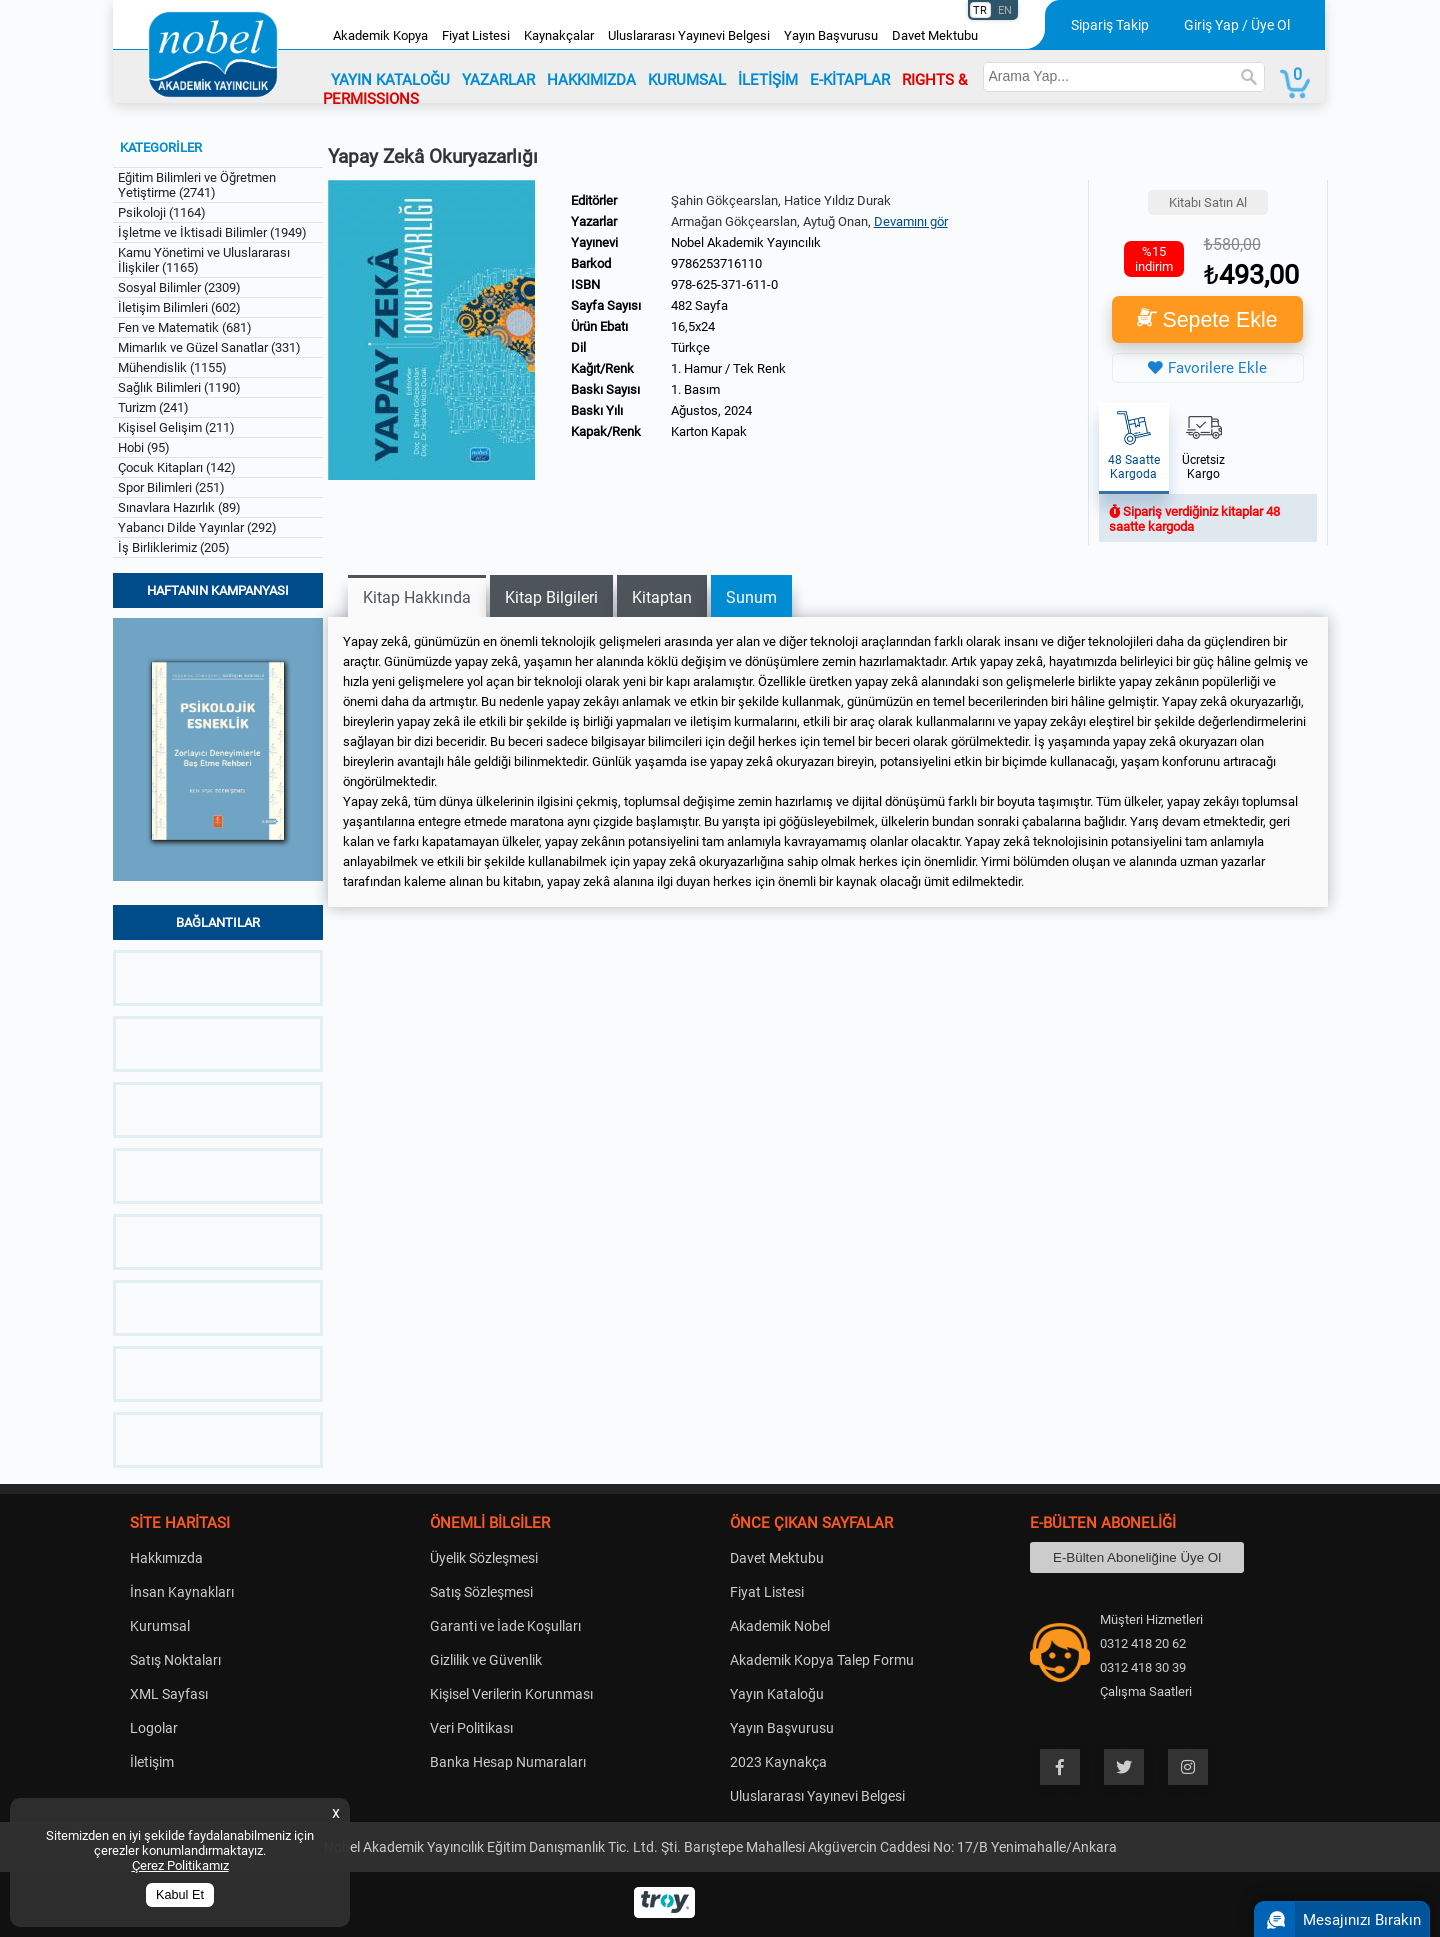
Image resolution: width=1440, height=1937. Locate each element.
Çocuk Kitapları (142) (177, 467)
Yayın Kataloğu (777, 1694)
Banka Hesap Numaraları (508, 1762)
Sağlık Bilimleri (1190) (179, 387)
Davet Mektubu (935, 35)
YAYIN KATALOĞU (390, 80)
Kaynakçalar (559, 35)
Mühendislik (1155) (172, 367)
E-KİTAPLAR (850, 80)
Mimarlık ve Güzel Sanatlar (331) (209, 347)
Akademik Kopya (380, 35)
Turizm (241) (153, 407)
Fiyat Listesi (476, 35)
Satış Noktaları (175, 1660)
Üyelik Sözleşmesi (484, 1558)
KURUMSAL (687, 80)
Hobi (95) (144, 447)
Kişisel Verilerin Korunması (511, 1694)
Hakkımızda (166, 1558)
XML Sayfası (169, 1694)
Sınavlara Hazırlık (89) (179, 507)
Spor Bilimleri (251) (171, 487)
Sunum (751, 597)
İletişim (152, 1762)
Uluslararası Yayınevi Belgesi (689, 35)
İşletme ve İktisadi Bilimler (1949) (212, 232)
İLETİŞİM (768, 80)
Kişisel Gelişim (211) (176, 427)
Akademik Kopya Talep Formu (822, 1660)
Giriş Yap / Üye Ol (1237, 25)
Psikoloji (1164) (162, 212)
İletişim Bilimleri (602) (179, 307)
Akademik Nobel (780, 1626)
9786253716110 (716, 263)
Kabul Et (180, 1895)
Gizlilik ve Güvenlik (486, 1660)
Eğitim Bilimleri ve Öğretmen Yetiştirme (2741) (197, 185)
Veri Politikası (471, 1728)
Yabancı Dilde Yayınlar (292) (197, 527)
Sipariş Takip (1110, 25)
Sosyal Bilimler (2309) (179, 287)
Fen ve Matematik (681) (185, 327)
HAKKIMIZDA (591, 80)
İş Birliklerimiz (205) (174, 547)
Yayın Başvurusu (831, 35)
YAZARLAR (498, 80)
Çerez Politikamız (180, 1865)
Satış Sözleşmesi (481, 1592)
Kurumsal (160, 1626)
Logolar (154, 1728)
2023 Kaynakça (778, 1762)
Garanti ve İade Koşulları (505, 1626)
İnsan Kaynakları (182, 1592)
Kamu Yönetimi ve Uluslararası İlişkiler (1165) (204, 260)
